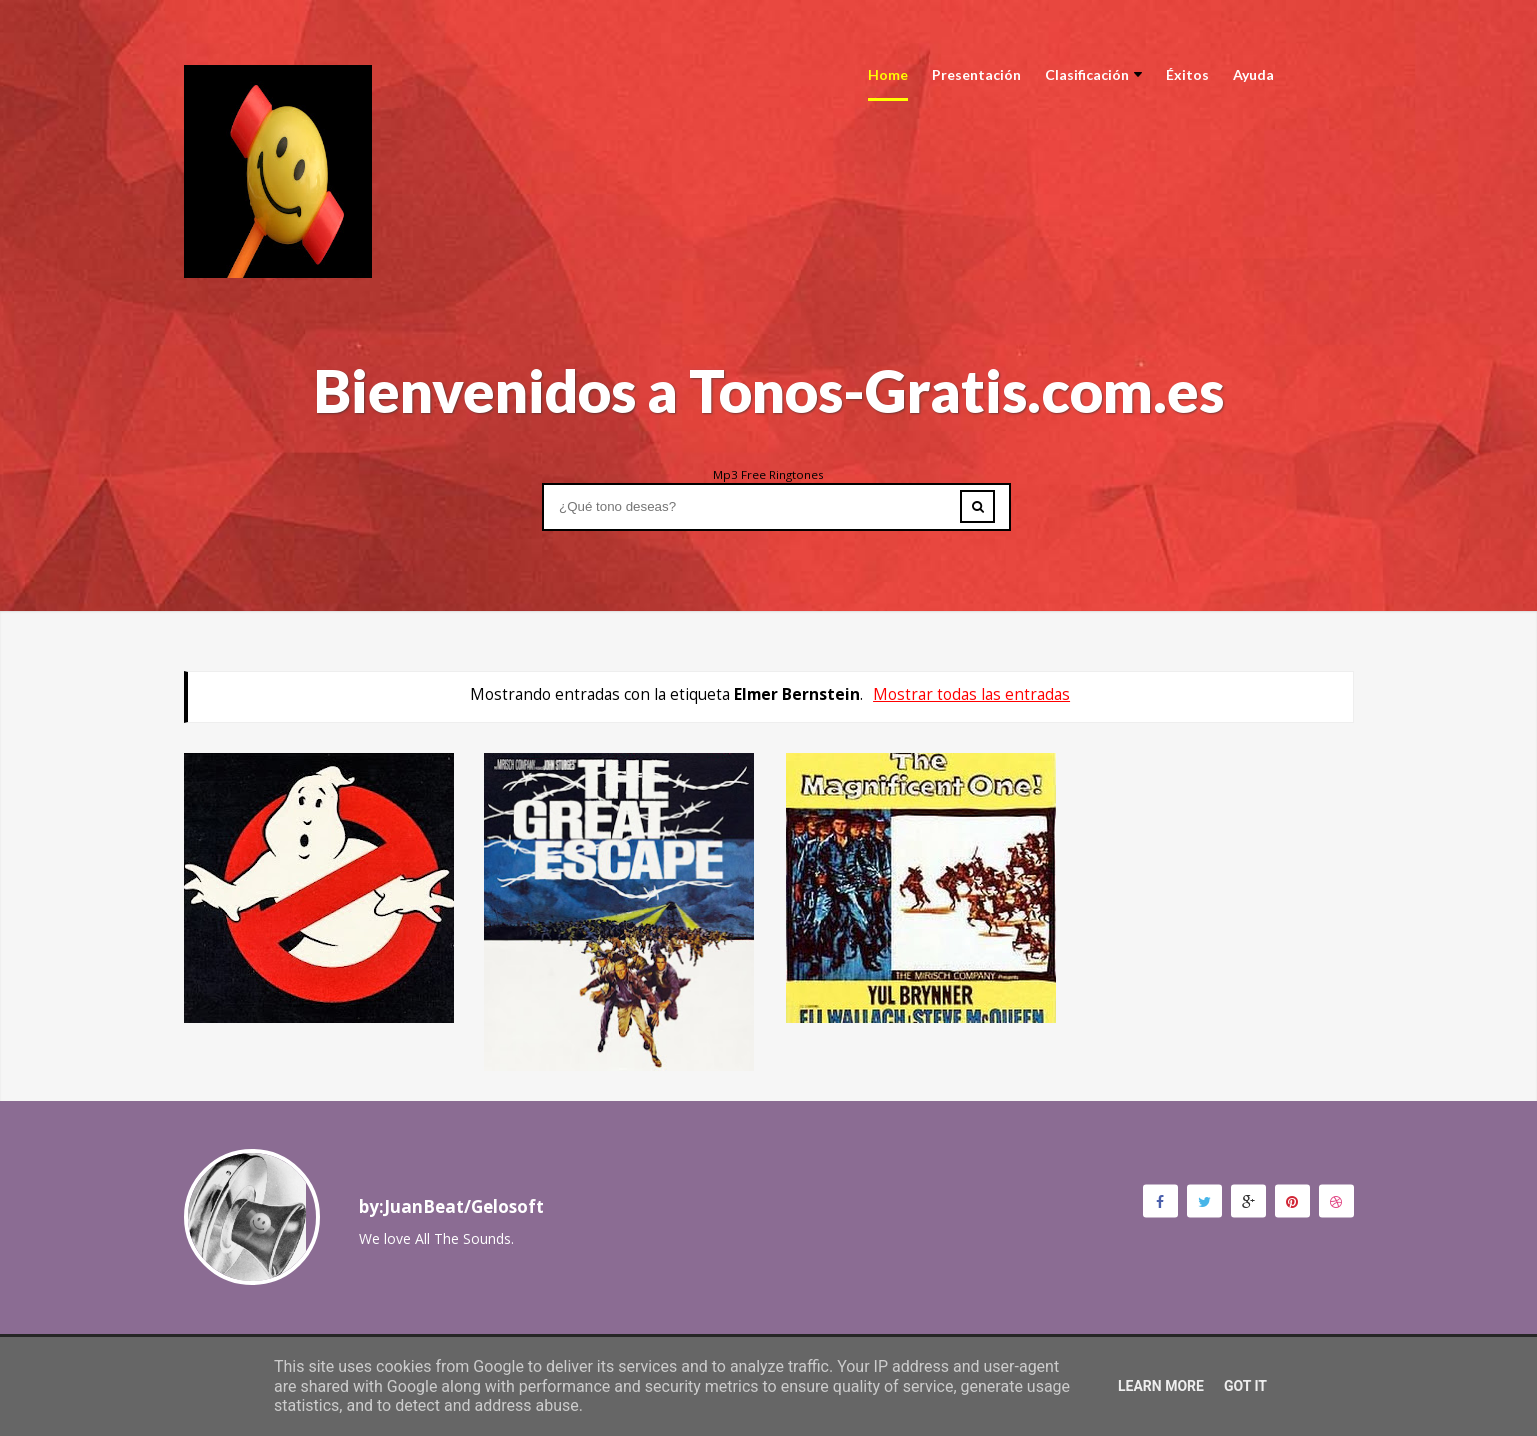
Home (888, 74)
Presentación (976, 74)
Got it (1245, 1386)
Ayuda (1253, 74)
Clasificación (1093, 74)
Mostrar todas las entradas (971, 694)
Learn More (1161, 1386)
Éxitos (1187, 74)
